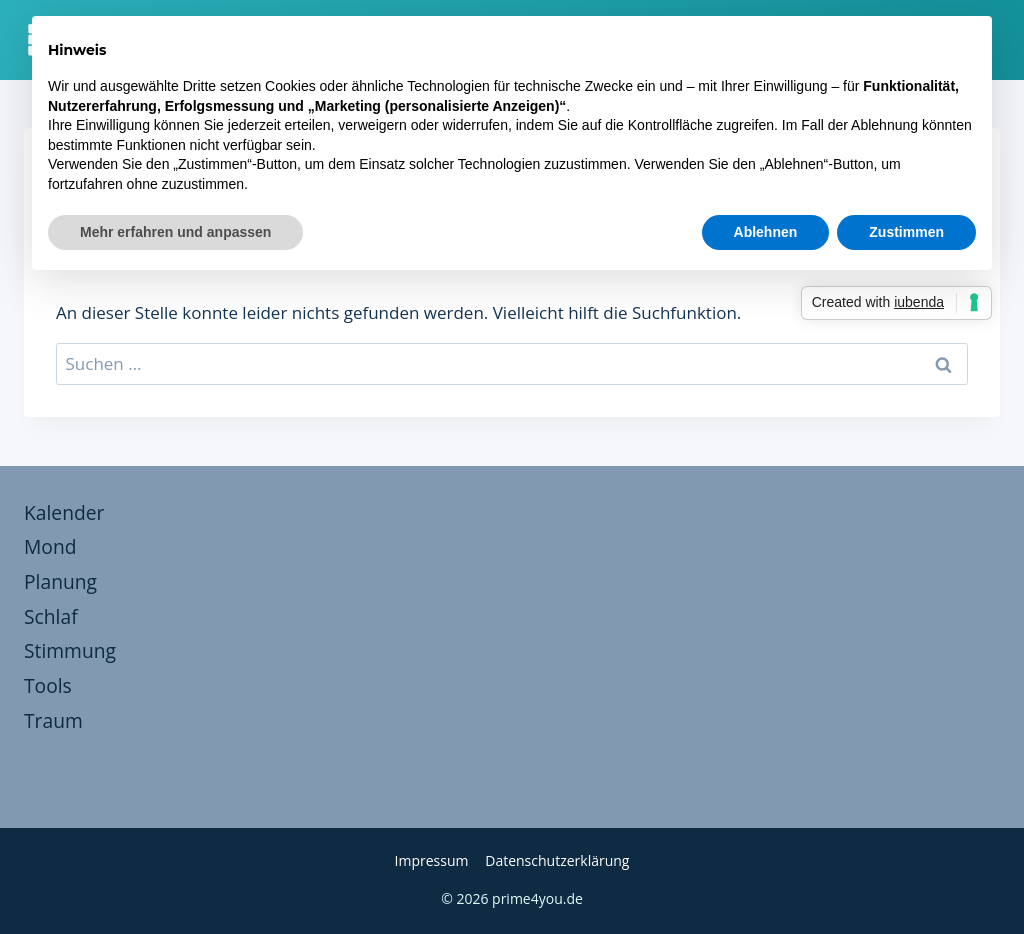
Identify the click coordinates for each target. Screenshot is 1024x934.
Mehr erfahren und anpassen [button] (175, 232)
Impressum (432, 860)
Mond (50, 546)
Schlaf (51, 616)
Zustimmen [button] (906, 232)
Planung (60, 581)
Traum (53, 720)
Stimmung (70, 650)
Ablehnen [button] (766, 232)
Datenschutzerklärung (557, 860)
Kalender (64, 512)
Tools (48, 685)
